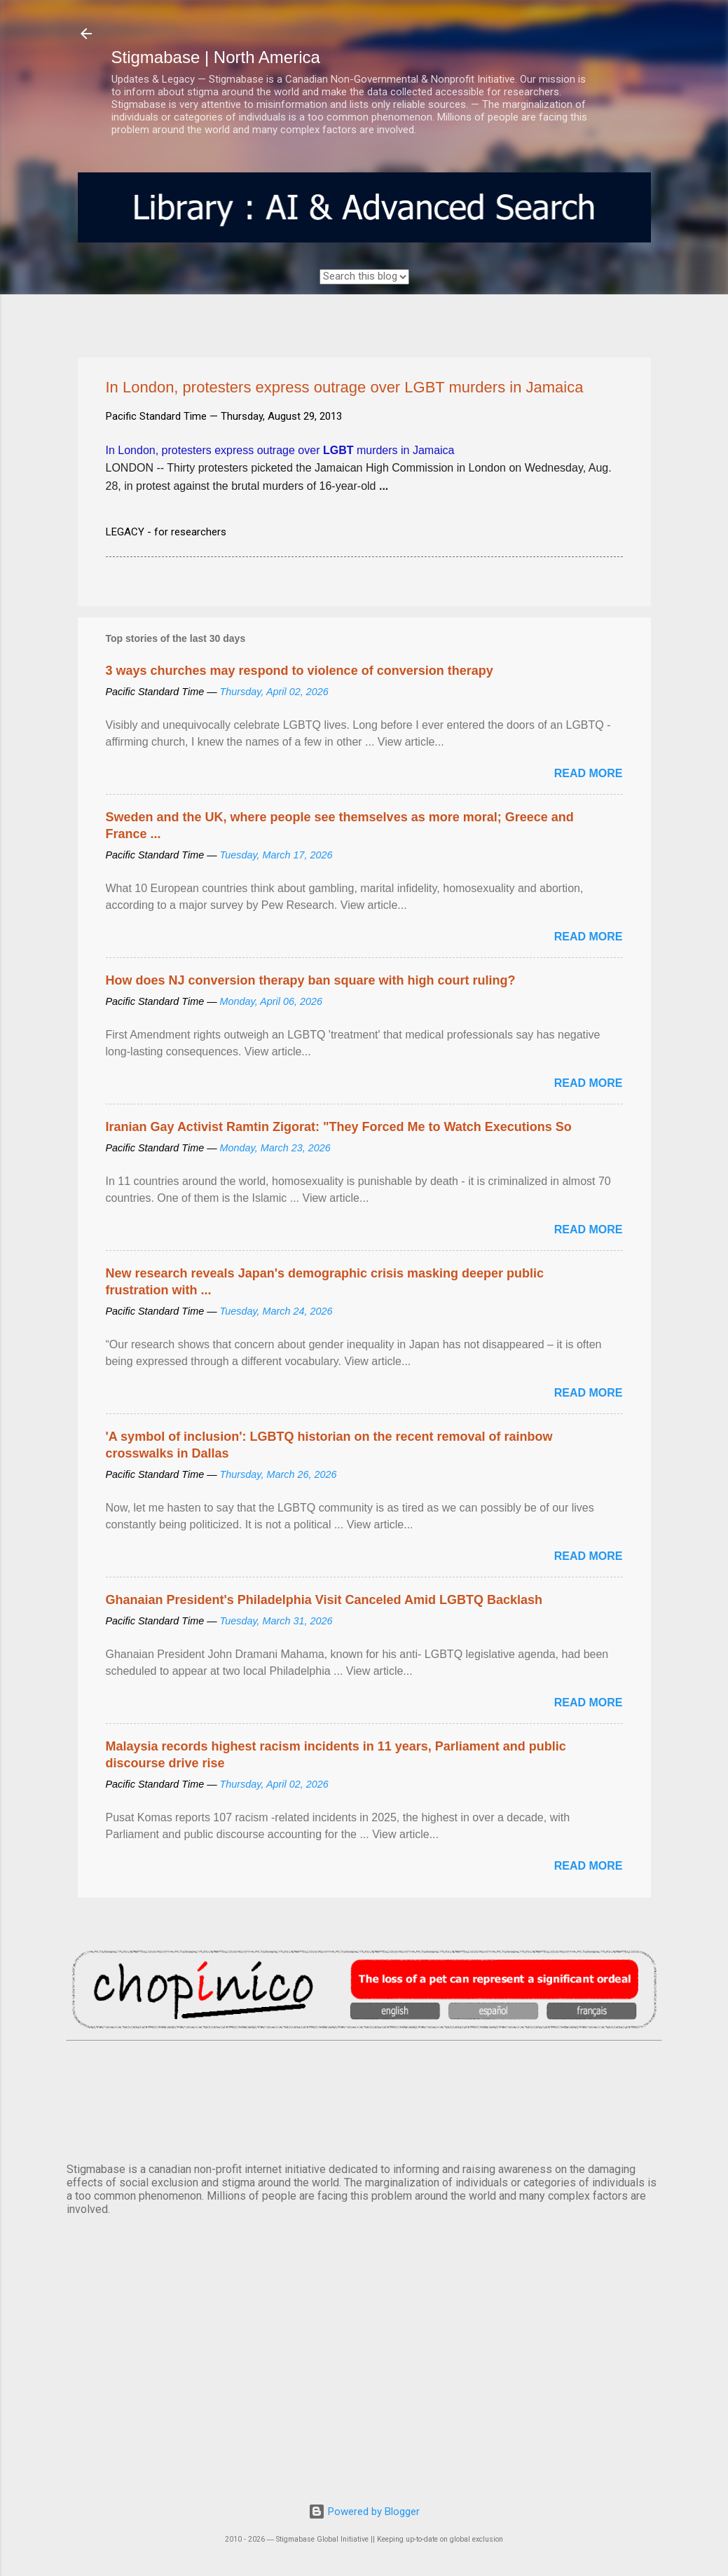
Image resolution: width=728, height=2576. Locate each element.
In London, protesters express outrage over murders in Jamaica (280, 450)
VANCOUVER (364, 2098)
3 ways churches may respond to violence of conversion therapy (299, 671)
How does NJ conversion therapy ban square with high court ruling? (311, 980)
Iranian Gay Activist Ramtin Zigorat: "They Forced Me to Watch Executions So (339, 1127)
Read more (588, 773)
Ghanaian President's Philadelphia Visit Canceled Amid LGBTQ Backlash (324, 1600)
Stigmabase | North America (215, 57)
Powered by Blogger (364, 2511)
